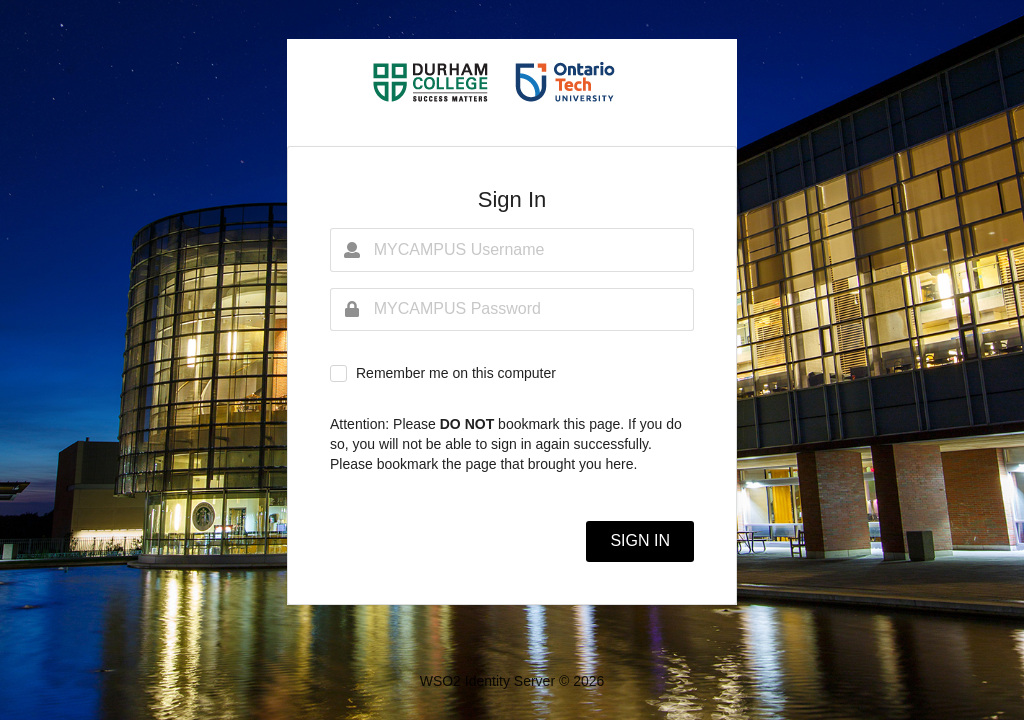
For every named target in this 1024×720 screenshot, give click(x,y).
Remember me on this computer (456, 373)
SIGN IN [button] (640, 540)
